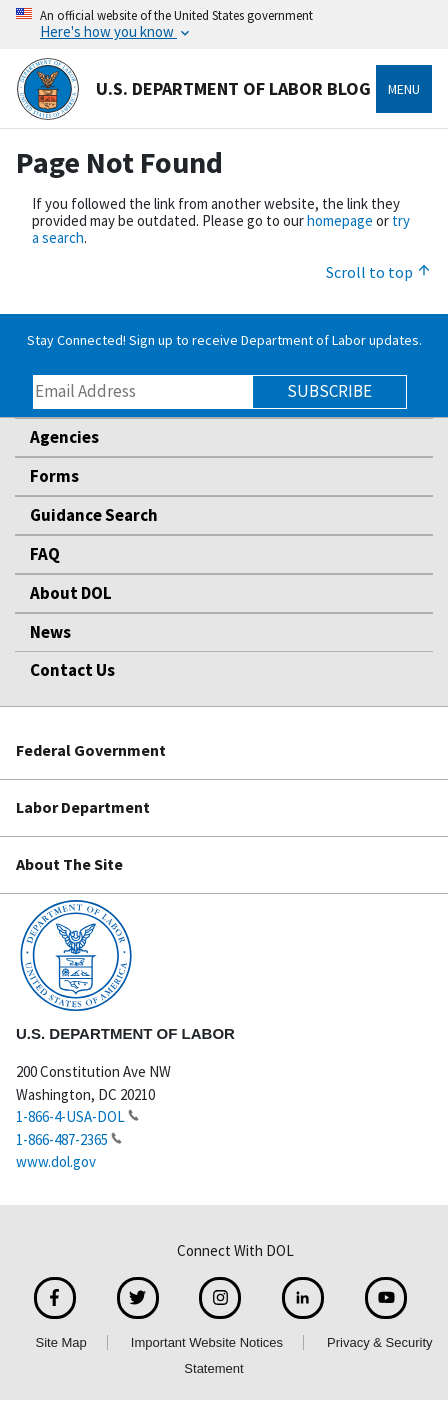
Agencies (64, 437)
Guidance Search (94, 515)
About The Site (69, 864)
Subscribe (329, 391)
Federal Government (91, 750)
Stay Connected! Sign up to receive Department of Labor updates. (224, 340)
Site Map (60, 1342)
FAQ (45, 554)
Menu (404, 89)
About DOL (71, 593)
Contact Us (72, 670)
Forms (54, 476)
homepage (340, 220)
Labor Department (83, 807)
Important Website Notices (207, 1342)
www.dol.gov (56, 1161)
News (50, 632)
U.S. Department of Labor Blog (193, 89)
